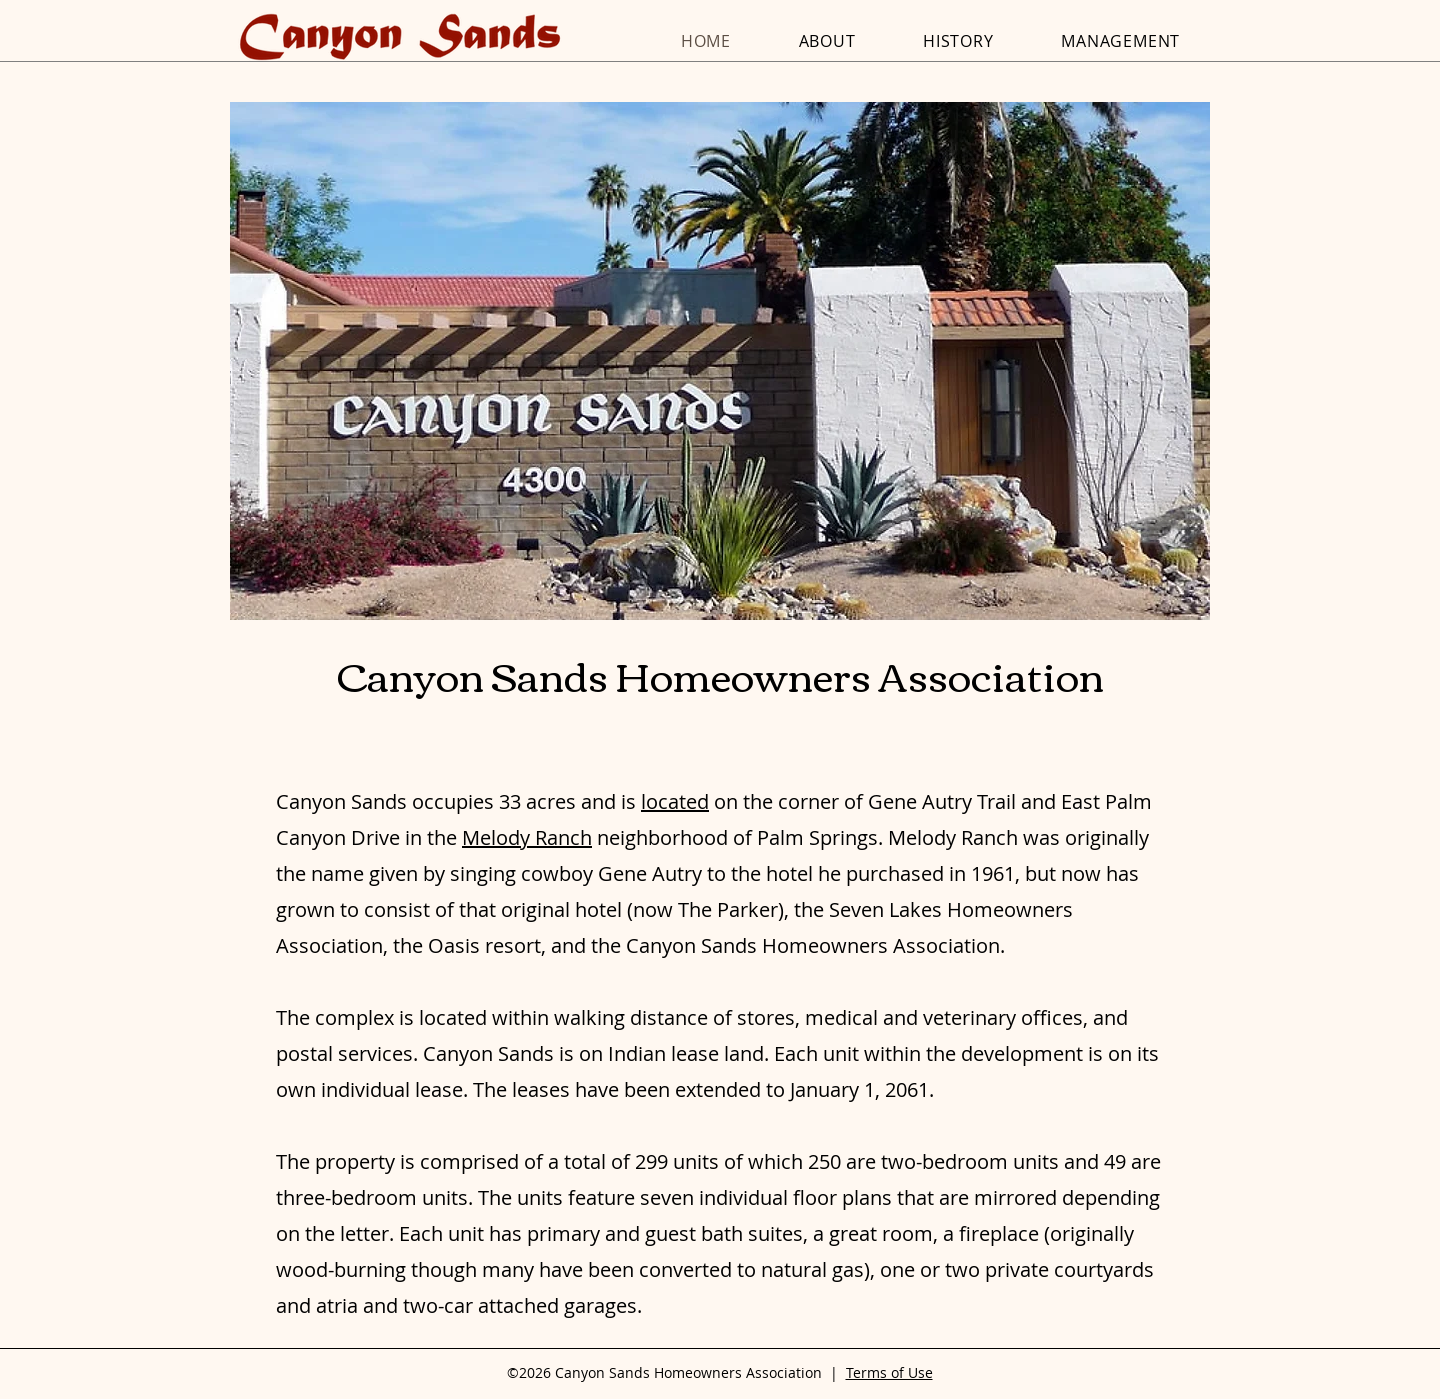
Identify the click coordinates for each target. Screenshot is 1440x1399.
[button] (720, 361)
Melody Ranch (527, 837)
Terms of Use (889, 1372)
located (675, 801)
